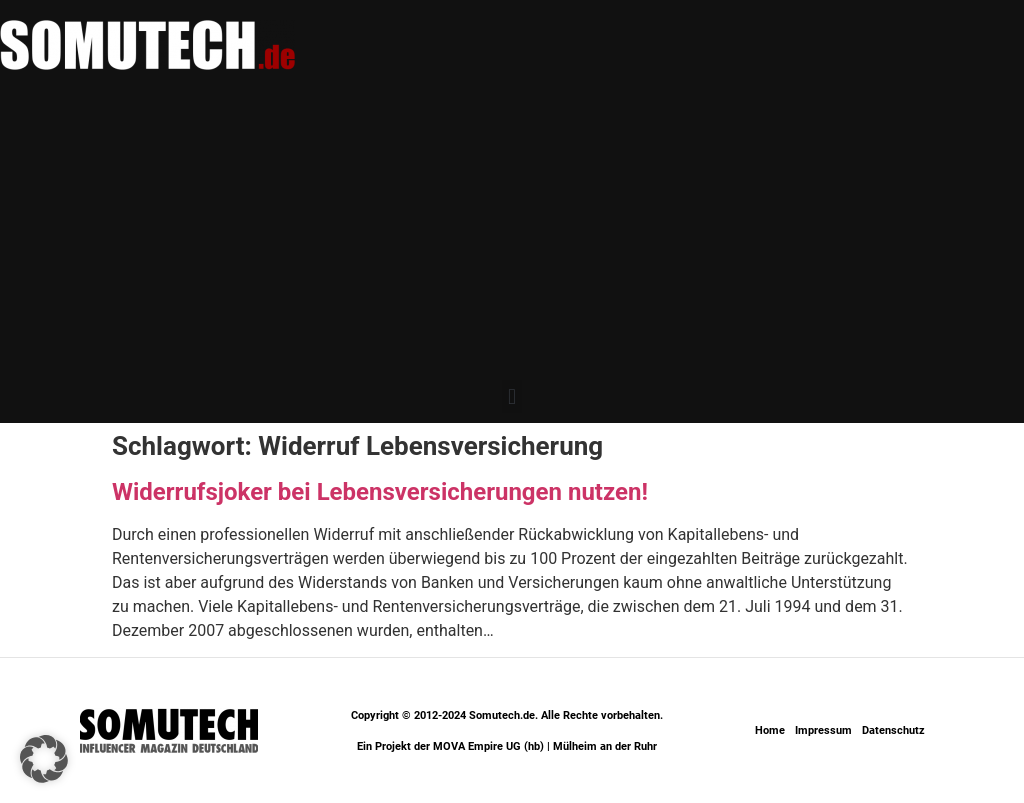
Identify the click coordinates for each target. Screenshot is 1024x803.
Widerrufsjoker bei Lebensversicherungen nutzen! (380, 492)
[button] (511, 396)
